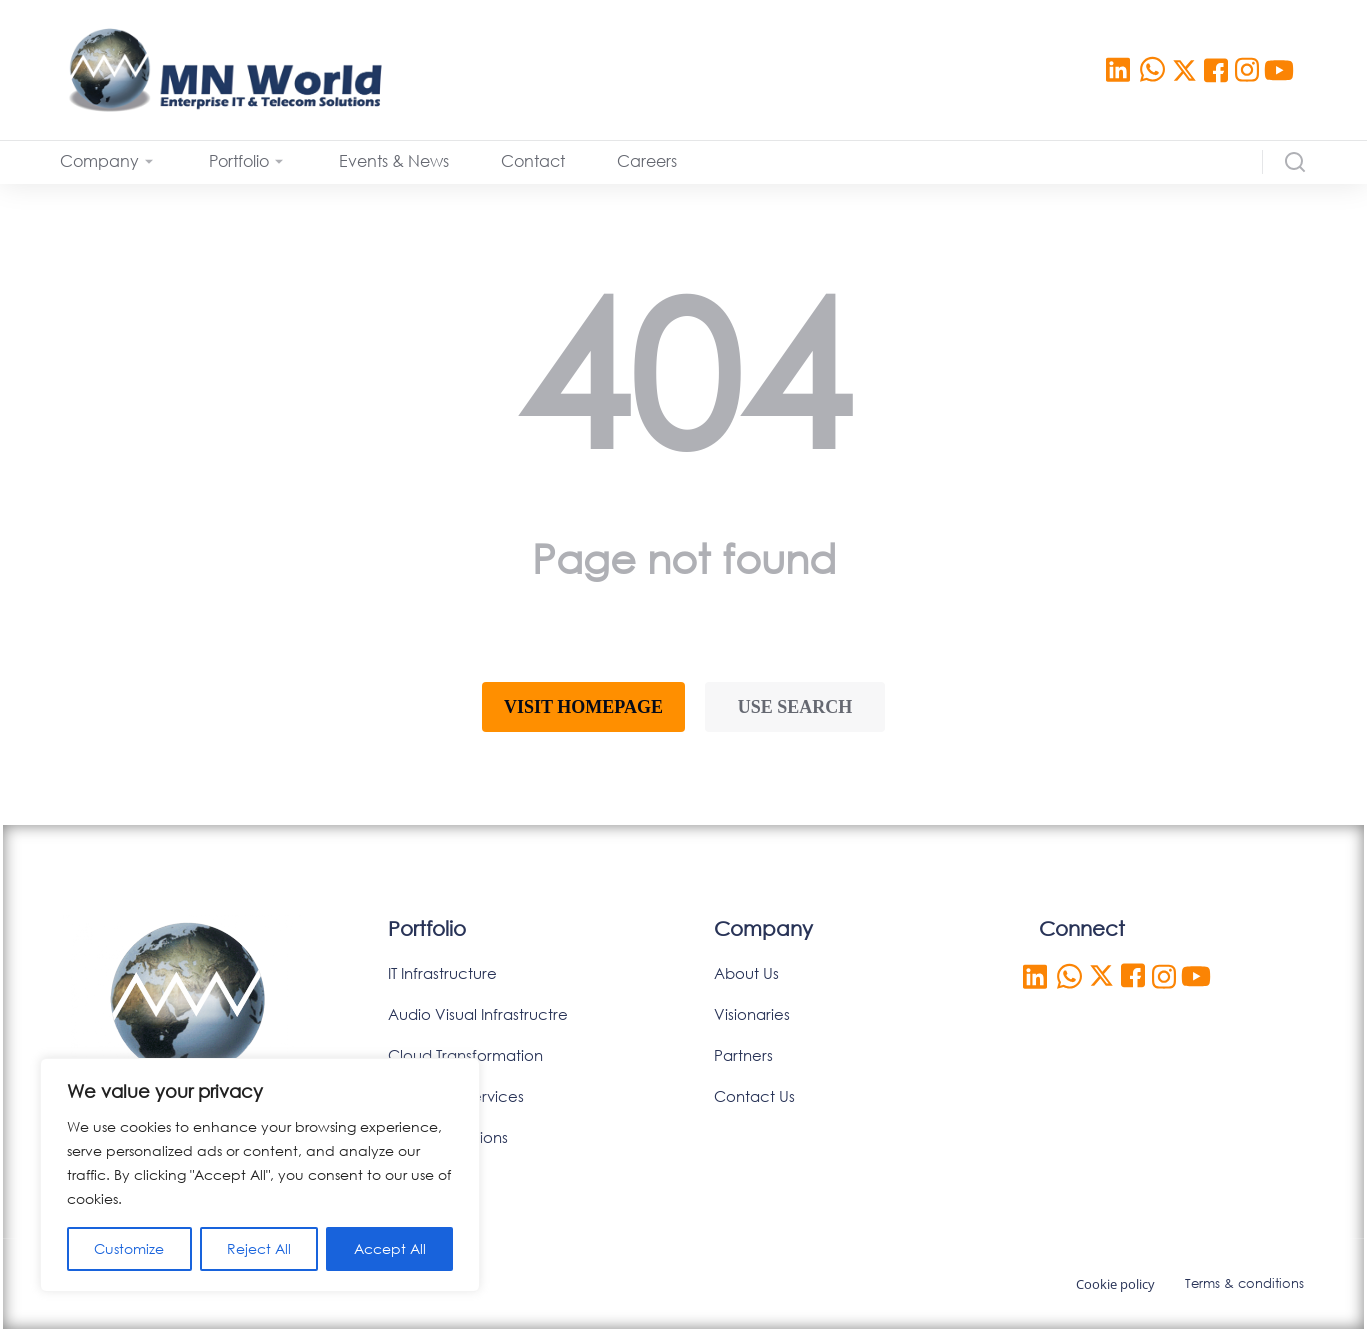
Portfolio (427, 928)
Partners (743, 1055)
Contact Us (754, 1096)
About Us (746, 973)
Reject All (259, 1248)
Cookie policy (1115, 1284)
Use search (795, 707)
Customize (129, 1248)
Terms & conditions (1244, 1283)
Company (763, 928)
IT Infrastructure (442, 973)
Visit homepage (583, 707)
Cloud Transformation (465, 1055)
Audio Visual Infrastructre (478, 1014)
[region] (260, 1175)
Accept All (390, 1248)
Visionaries (752, 1014)
